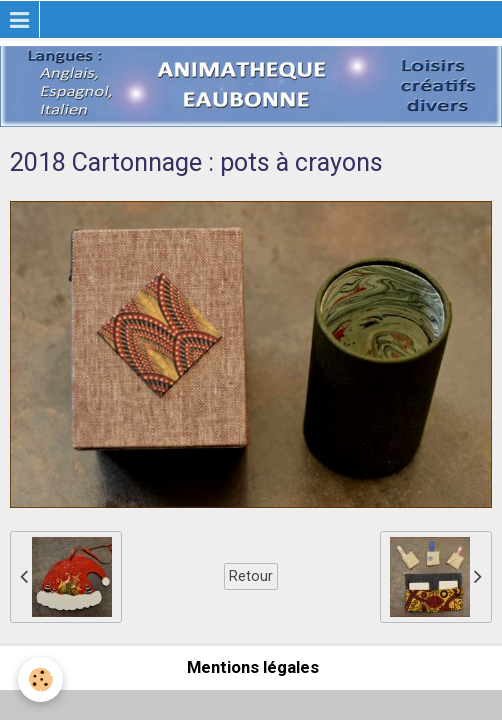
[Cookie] (40, 679)
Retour (251, 576)
